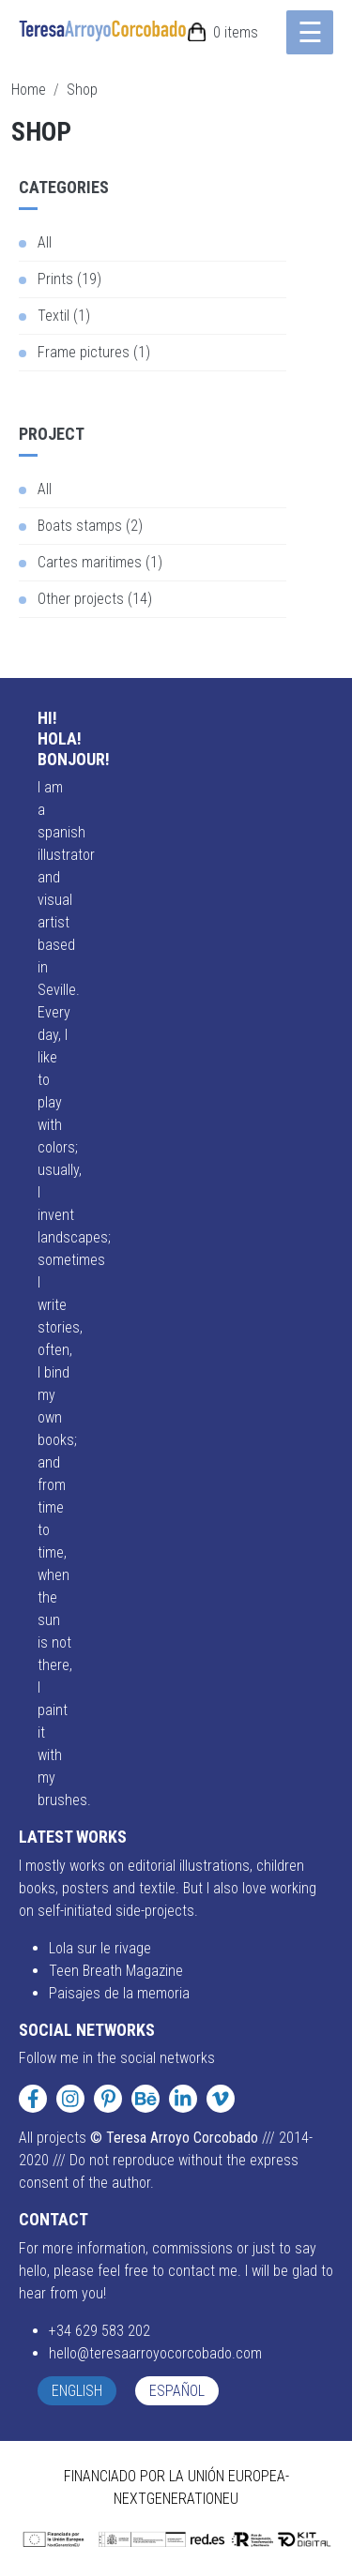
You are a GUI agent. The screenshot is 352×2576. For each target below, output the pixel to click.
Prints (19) (69, 279)
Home (28, 89)
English (77, 2391)
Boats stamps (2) (90, 526)
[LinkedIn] (183, 2099)
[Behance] (145, 2099)
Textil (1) (64, 315)
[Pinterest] (108, 2099)
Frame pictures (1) (94, 352)
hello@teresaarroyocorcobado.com (155, 2353)
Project (51, 434)
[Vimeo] (221, 2099)
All (45, 242)
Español (177, 2391)
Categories (64, 187)
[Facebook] (33, 2099)
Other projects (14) (95, 599)
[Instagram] (70, 2099)
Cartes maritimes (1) (100, 562)
